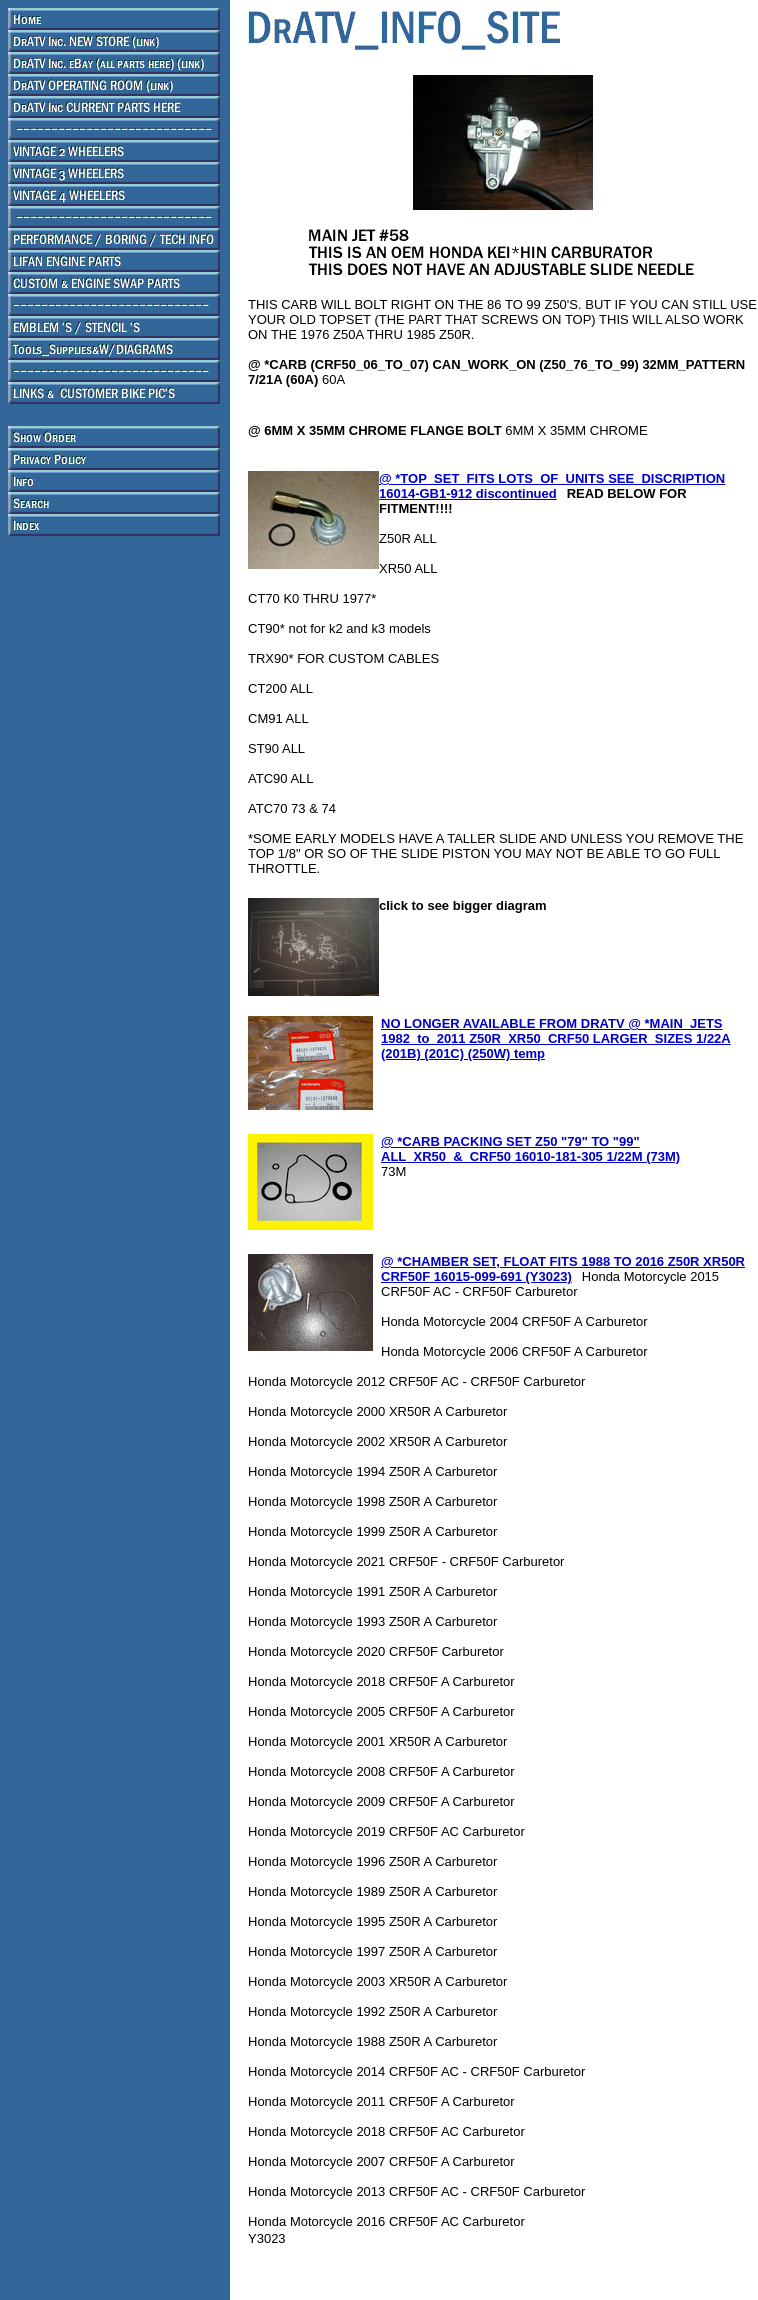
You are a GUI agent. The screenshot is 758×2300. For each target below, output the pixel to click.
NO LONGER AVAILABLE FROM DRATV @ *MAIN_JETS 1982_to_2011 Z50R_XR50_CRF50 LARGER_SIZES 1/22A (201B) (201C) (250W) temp (556, 1038)
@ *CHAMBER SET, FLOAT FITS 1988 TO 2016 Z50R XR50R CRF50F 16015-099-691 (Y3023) (563, 1269)
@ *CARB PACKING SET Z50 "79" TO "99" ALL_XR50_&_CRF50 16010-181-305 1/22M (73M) (530, 1149)
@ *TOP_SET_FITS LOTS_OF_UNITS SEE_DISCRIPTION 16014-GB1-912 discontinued (552, 486)
